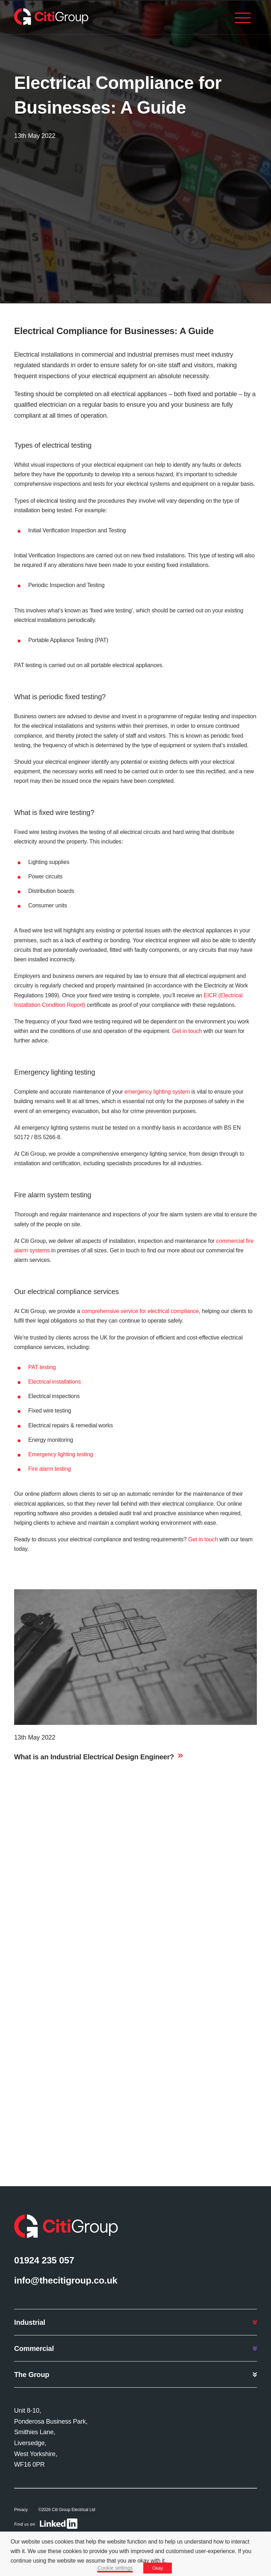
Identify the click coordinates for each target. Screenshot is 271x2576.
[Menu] (243, 19)
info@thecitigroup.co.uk (65, 2280)
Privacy (21, 2509)
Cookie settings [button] (115, 2568)
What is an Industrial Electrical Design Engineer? (94, 1757)
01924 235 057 (44, 2260)
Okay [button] (157, 2568)
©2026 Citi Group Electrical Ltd (66, 2509)
